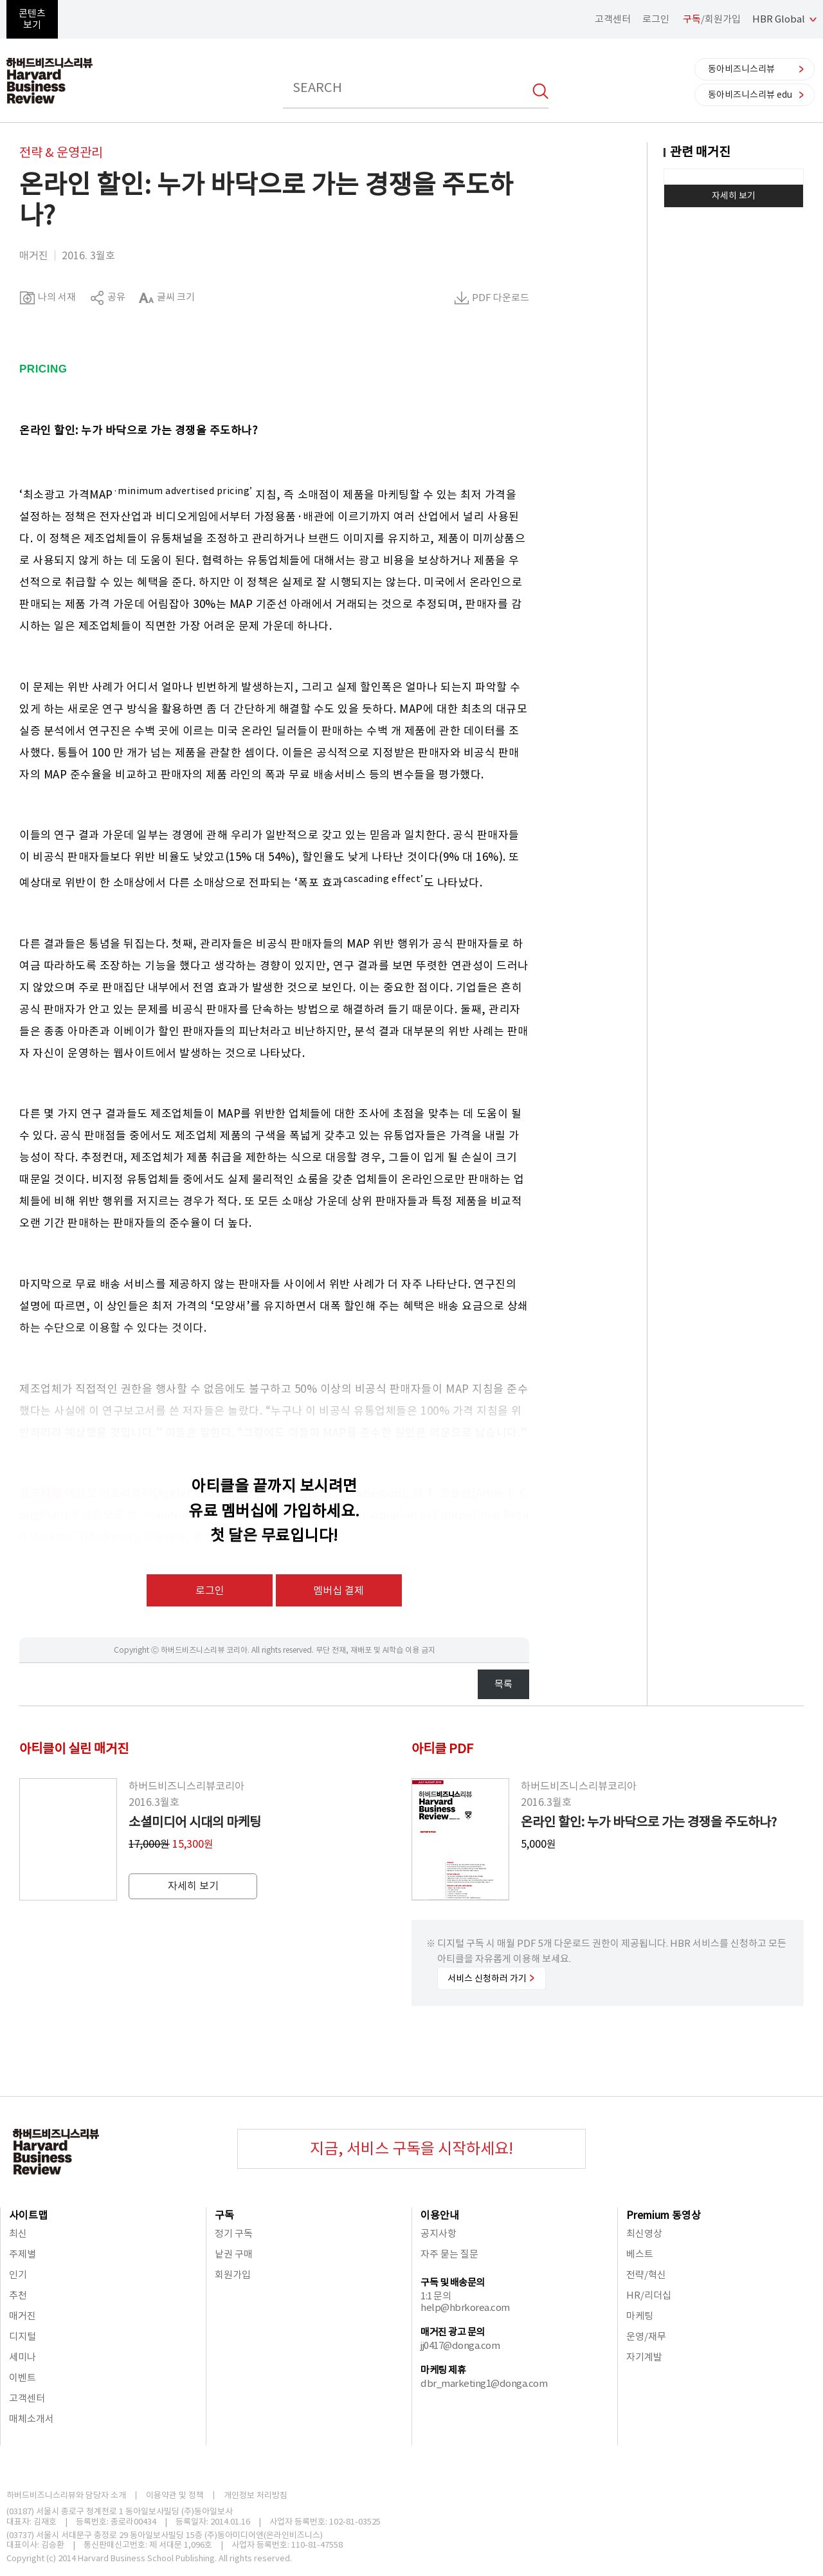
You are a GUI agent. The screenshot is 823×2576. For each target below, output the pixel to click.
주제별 (22, 2254)
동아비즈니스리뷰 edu (750, 94)
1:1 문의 (436, 2296)
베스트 (639, 2254)
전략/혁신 (646, 2274)
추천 (18, 2295)
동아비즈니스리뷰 (741, 69)
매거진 (22, 2316)
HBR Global (778, 19)
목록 (503, 1684)
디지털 (22, 2336)
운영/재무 (646, 2336)
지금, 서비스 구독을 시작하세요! (411, 2148)
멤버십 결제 (338, 1590)
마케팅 (639, 2316)
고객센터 (613, 19)
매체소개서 (31, 2419)
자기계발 (644, 2357)
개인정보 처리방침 (255, 2495)
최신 (18, 2233)
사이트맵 (28, 2215)
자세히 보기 (733, 195)
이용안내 (440, 2215)
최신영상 (644, 2233)
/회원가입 (712, 19)
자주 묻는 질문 (449, 2254)
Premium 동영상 (663, 2215)
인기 (18, 2274)
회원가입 (233, 2274)
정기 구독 (234, 2233)
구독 (224, 2215)
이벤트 (22, 2377)
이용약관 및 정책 (175, 2495)
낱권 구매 (234, 2254)
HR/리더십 (648, 2295)
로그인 (655, 19)
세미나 (22, 2357)
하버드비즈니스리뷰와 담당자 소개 (66, 2495)
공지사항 (439, 2233)
